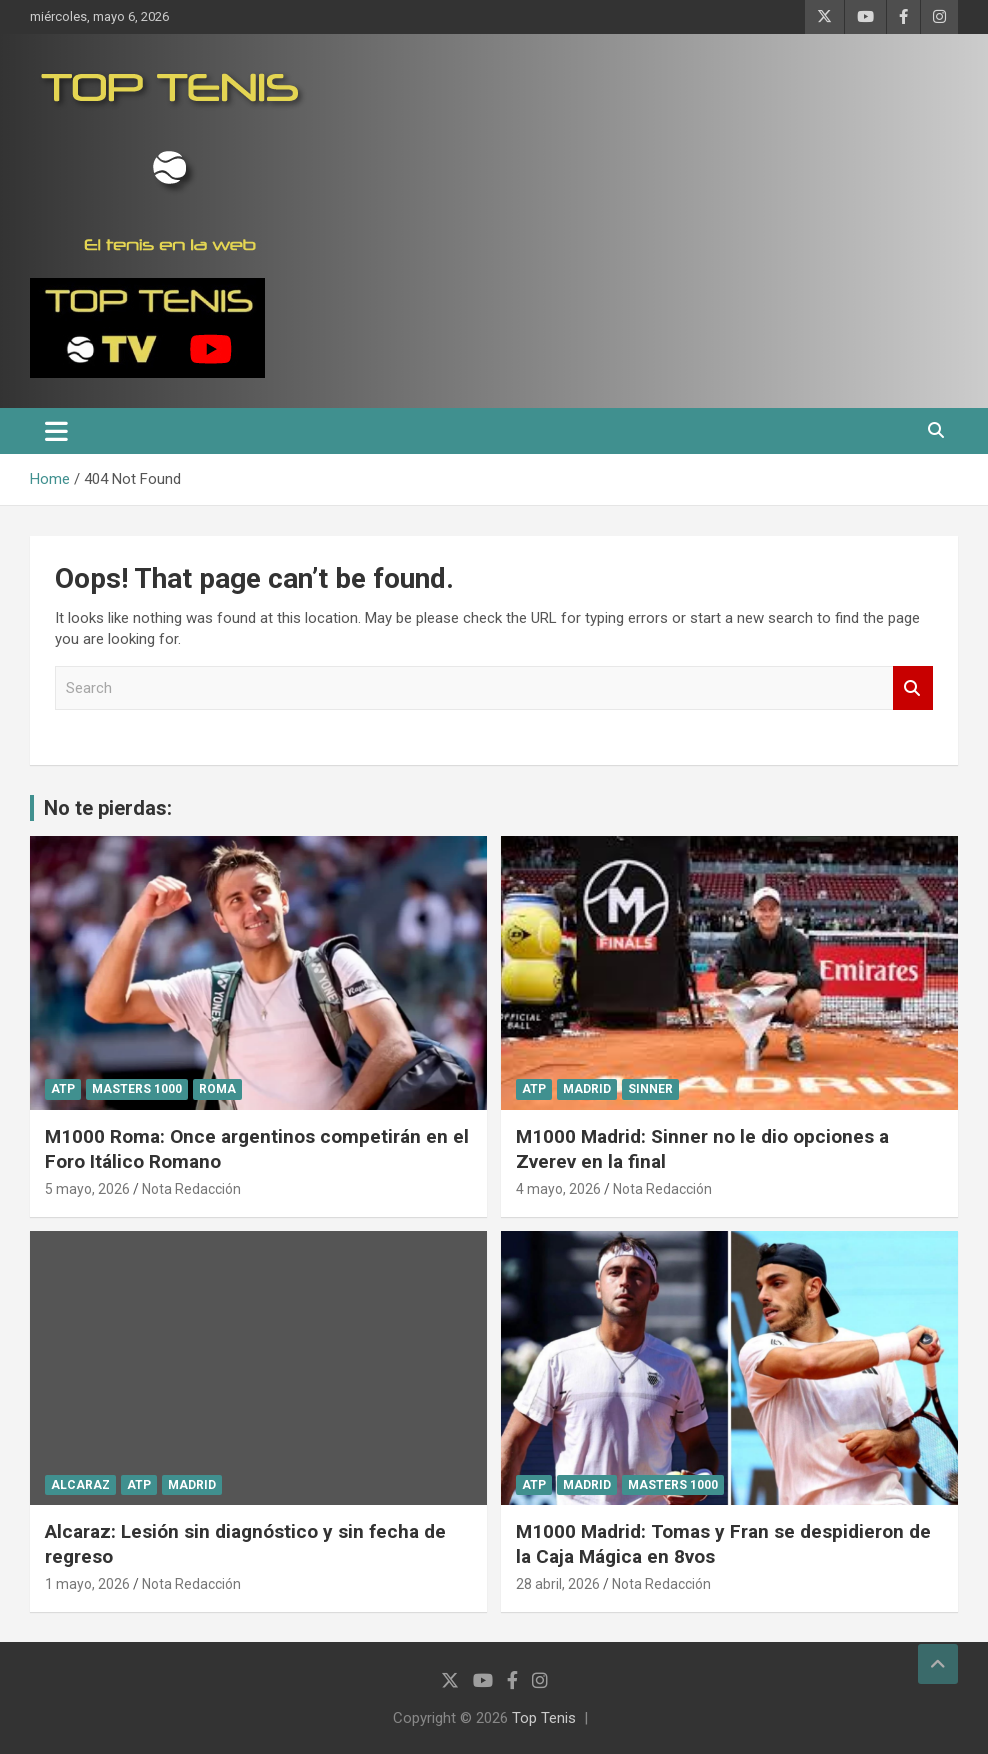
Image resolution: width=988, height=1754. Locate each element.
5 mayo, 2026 (87, 1189)
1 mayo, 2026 (87, 1584)
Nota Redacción (191, 1189)
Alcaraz (80, 1485)
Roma (217, 1089)
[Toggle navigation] (56, 431)
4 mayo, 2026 (558, 1189)
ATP (63, 1089)
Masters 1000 (137, 1089)
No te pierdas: (108, 808)
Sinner (650, 1089)
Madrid (587, 1089)
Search (913, 688)
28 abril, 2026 (558, 1584)
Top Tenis (544, 1718)
